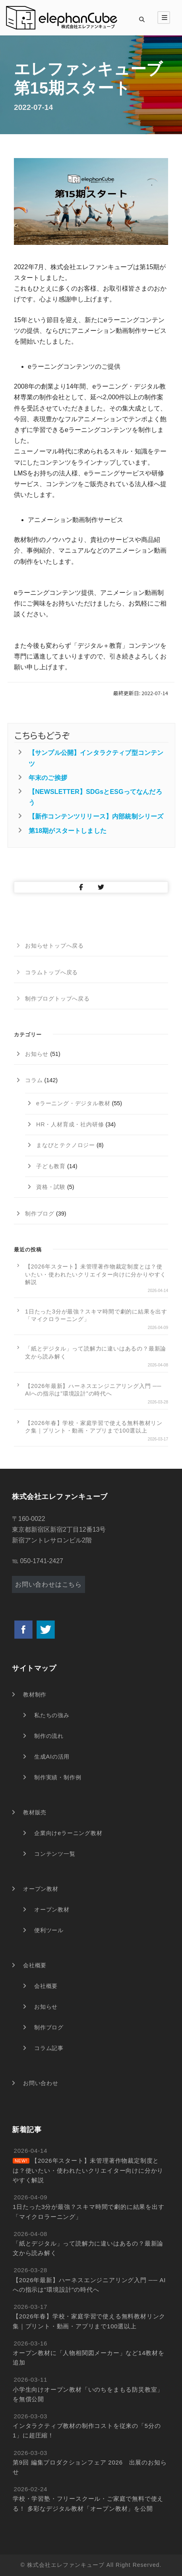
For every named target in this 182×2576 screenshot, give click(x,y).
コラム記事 (49, 2048)
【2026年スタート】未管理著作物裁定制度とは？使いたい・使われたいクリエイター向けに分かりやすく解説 (95, 1274)
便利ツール (49, 1930)
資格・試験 (51, 1187)
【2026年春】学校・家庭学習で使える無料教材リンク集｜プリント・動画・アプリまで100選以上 (94, 1427)
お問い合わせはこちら (48, 1584)
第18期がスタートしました (67, 830)
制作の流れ (49, 1736)
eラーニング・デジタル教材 (73, 1103)
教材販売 (34, 1812)
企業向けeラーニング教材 (68, 1833)
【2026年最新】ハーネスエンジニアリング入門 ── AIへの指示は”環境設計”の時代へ (93, 1390)
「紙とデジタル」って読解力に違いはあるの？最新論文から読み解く (95, 1352)
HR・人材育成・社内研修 (70, 1124)
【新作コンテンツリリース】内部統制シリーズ (96, 816)
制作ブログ (39, 1213)
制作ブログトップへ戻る (57, 998)
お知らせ (36, 1054)
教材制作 (34, 1694)
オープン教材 (40, 1889)
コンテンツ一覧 (55, 1854)
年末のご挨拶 (48, 777)
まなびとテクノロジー (65, 1145)
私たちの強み (52, 1715)
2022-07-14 (33, 107)
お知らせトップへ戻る (54, 945)
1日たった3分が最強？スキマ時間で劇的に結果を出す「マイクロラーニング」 (96, 1315)
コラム (34, 1080)
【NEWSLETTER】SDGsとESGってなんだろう (95, 797)
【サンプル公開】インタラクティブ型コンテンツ (96, 758)
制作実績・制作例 (57, 1777)
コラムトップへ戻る (51, 972)
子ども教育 (51, 1166)
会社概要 (34, 1965)
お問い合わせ (40, 2083)
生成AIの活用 (52, 1756)
